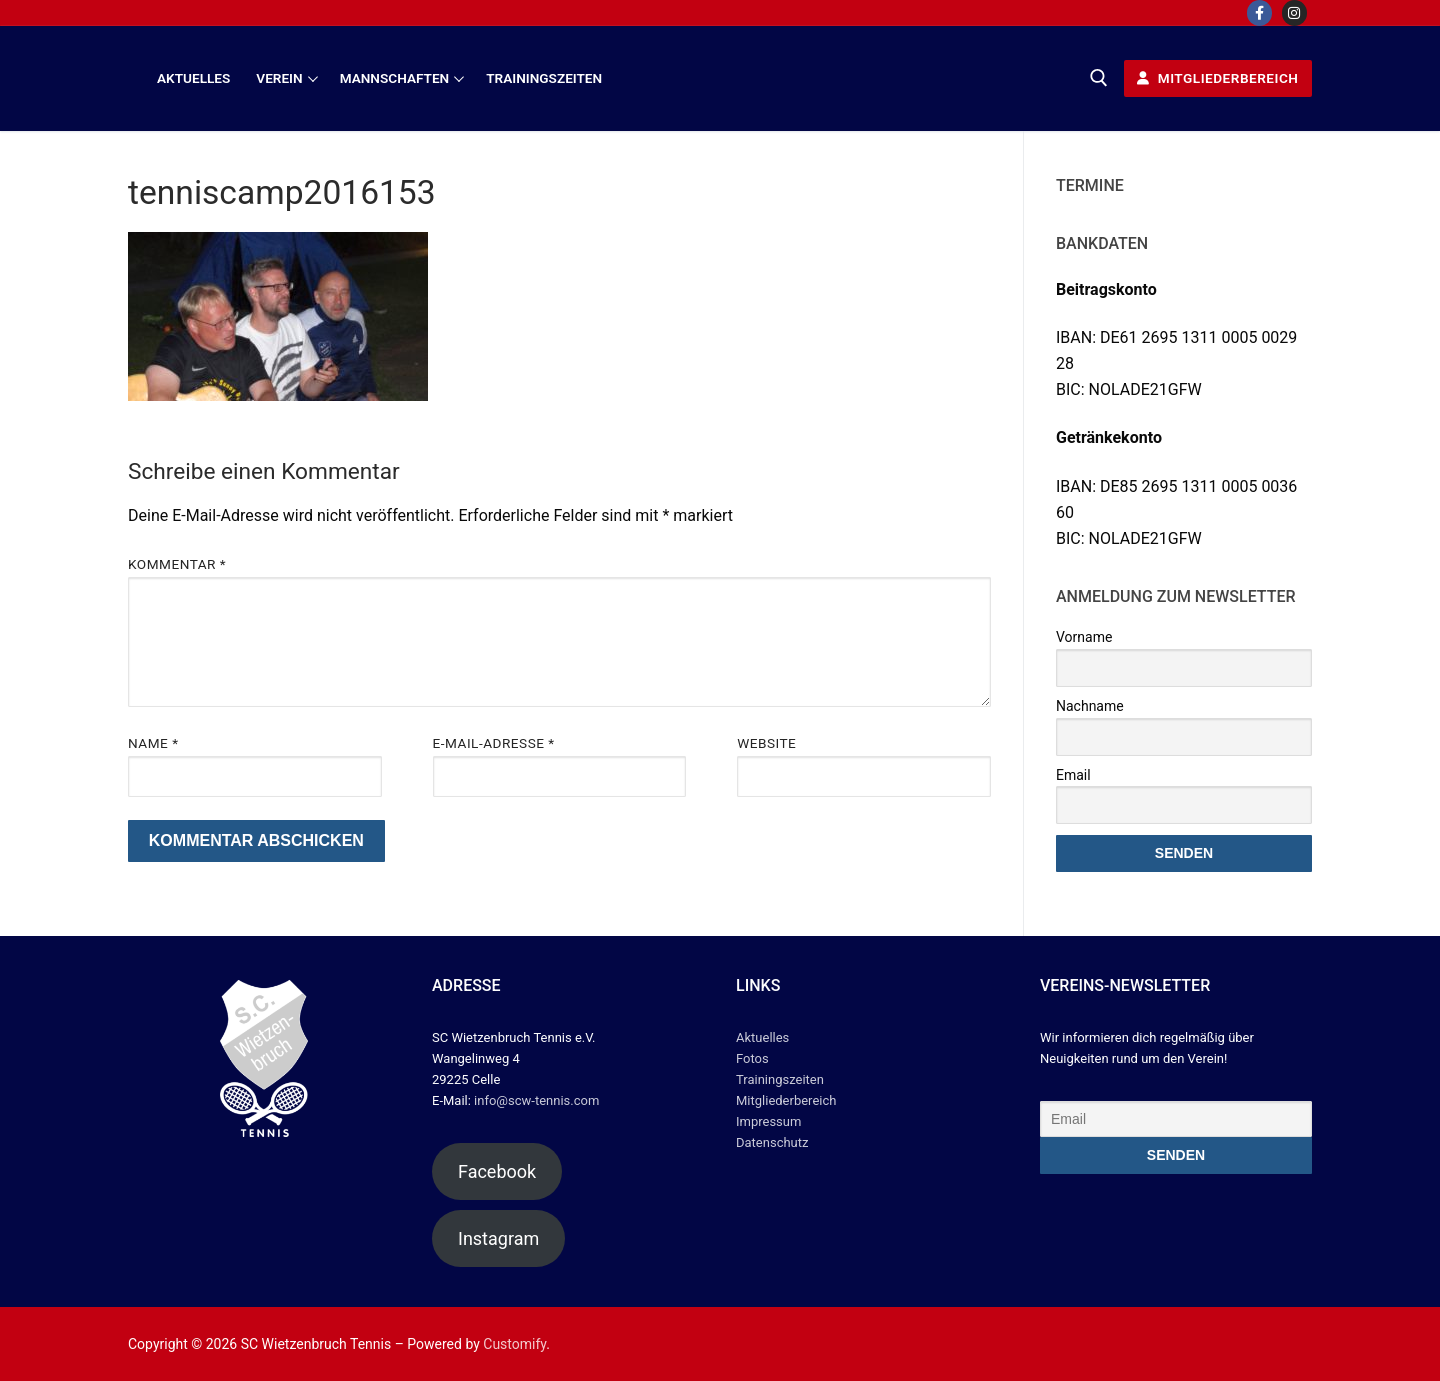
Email (1073, 775)
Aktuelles (762, 1037)
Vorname (1084, 637)
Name (153, 743)
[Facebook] (1259, 12)
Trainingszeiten (780, 1079)
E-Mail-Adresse (494, 743)
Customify (514, 1344)
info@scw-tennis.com (535, 1100)
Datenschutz (772, 1142)
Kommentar (177, 564)
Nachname (1090, 706)
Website (766, 743)
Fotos (752, 1058)
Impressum (768, 1121)
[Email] (1176, 1119)
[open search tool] (1099, 78)
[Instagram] (1294, 12)
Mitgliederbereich (1217, 78)
